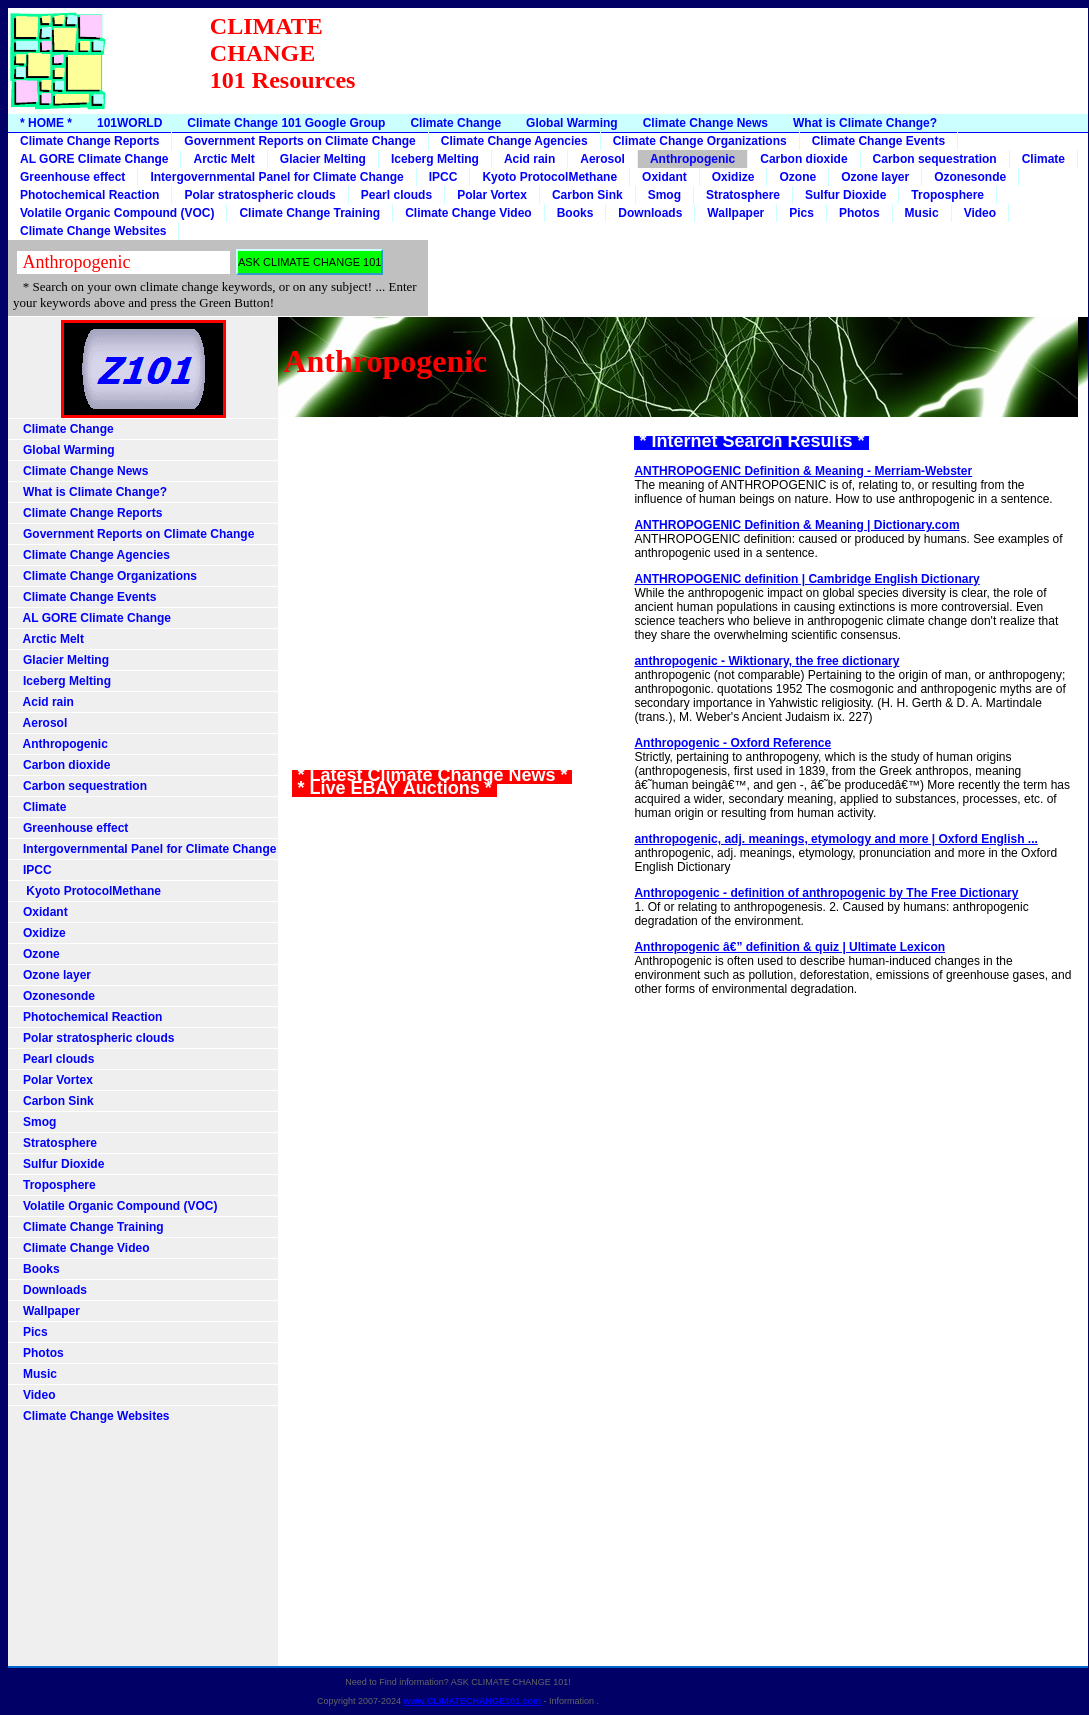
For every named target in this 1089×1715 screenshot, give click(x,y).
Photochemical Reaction (89, 195)
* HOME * (46, 123)
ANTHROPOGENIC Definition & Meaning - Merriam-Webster (803, 471)
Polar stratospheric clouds (259, 195)
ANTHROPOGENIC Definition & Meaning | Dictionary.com (796, 525)
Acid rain (529, 159)
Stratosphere (743, 195)
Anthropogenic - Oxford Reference (732, 743)
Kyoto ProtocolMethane (549, 177)
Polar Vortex (492, 195)
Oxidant (664, 177)
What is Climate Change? (865, 123)
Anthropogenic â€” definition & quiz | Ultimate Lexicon (789, 947)
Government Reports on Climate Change (299, 141)
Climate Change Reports (89, 141)
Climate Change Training (309, 213)
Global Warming (572, 123)
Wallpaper (735, 213)
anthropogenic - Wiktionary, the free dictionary (766, 661)
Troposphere (947, 195)
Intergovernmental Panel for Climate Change (276, 177)
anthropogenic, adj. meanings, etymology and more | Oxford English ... (835, 839)
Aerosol (602, 159)
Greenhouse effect (72, 177)
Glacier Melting (323, 159)
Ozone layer (875, 177)
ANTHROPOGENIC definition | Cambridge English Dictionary (806, 579)
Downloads (650, 213)
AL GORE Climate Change (94, 159)
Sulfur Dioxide (845, 195)
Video (980, 213)
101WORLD (129, 123)
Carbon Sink (587, 195)
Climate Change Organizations (700, 141)
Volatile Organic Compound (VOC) (117, 213)
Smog (664, 195)
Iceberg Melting (435, 159)
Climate (1043, 159)
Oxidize (733, 177)
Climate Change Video (468, 213)
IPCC (443, 177)
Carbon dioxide (803, 159)
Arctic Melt (223, 159)
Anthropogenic (692, 159)
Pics (801, 213)
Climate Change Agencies (514, 141)
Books (575, 213)
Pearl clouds (396, 195)
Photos (859, 213)
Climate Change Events (878, 141)
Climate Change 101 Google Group (286, 123)
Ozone (797, 177)
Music (922, 213)
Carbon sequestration (935, 159)
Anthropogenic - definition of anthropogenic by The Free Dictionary (826, 893)
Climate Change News (705, 123)
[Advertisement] (722, 67)
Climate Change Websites (93, 231)
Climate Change (455, 123)
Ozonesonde (970, 177)
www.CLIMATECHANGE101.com (473, 1701)
